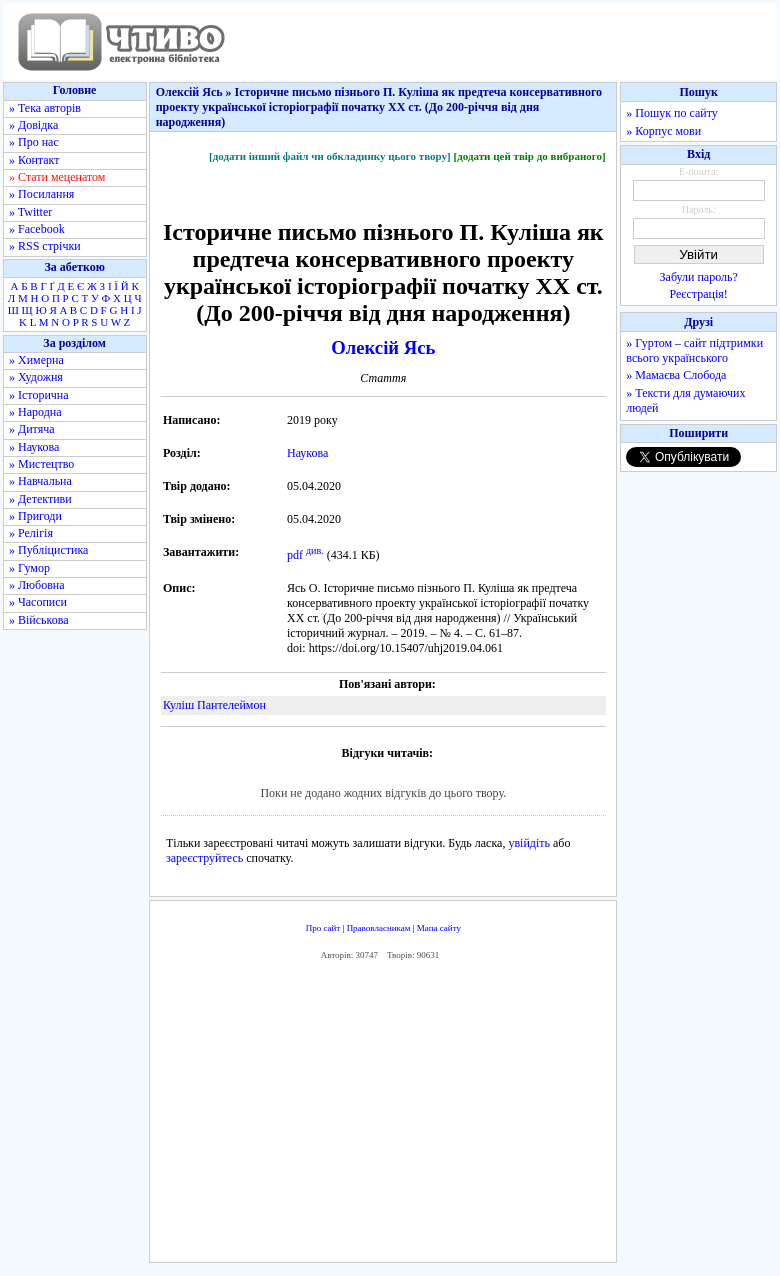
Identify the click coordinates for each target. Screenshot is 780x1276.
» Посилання (41, 194)
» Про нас (34, 142)
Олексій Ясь (383, 347)
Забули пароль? (699, 277)
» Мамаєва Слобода (676, 375)
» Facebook (37, 229)
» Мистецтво (41, 464)
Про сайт (323, 928)
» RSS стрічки (45, 246)
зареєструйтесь (204, 858)
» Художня (36, 377)
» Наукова (34, 447)
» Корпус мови (663, 131)
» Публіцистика (48, 550)
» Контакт (34, 160)
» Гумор (29, 568)
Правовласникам (379, 928)
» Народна (35, 412)
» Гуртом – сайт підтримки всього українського (694, 350)
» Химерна (36, 360)
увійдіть (529, 843)
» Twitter (30, 212)
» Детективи (40, 499)
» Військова (39, 620)
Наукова (307, 453)
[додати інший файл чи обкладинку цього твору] (330, 156)
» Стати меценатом (57, 177)
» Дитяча (32, 429)
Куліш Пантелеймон (214, 705)
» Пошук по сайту (671, 113)
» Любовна (37, 585)
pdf (295, 555)
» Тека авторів (45, 108)
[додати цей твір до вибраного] (529, 156)
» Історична (39, 395)
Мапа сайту (439, 928)
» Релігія (31, 533)
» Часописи (38, 602)
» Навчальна (40, 481)
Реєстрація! (699, 294)
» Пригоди (35, 516)
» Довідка (33, 125)
